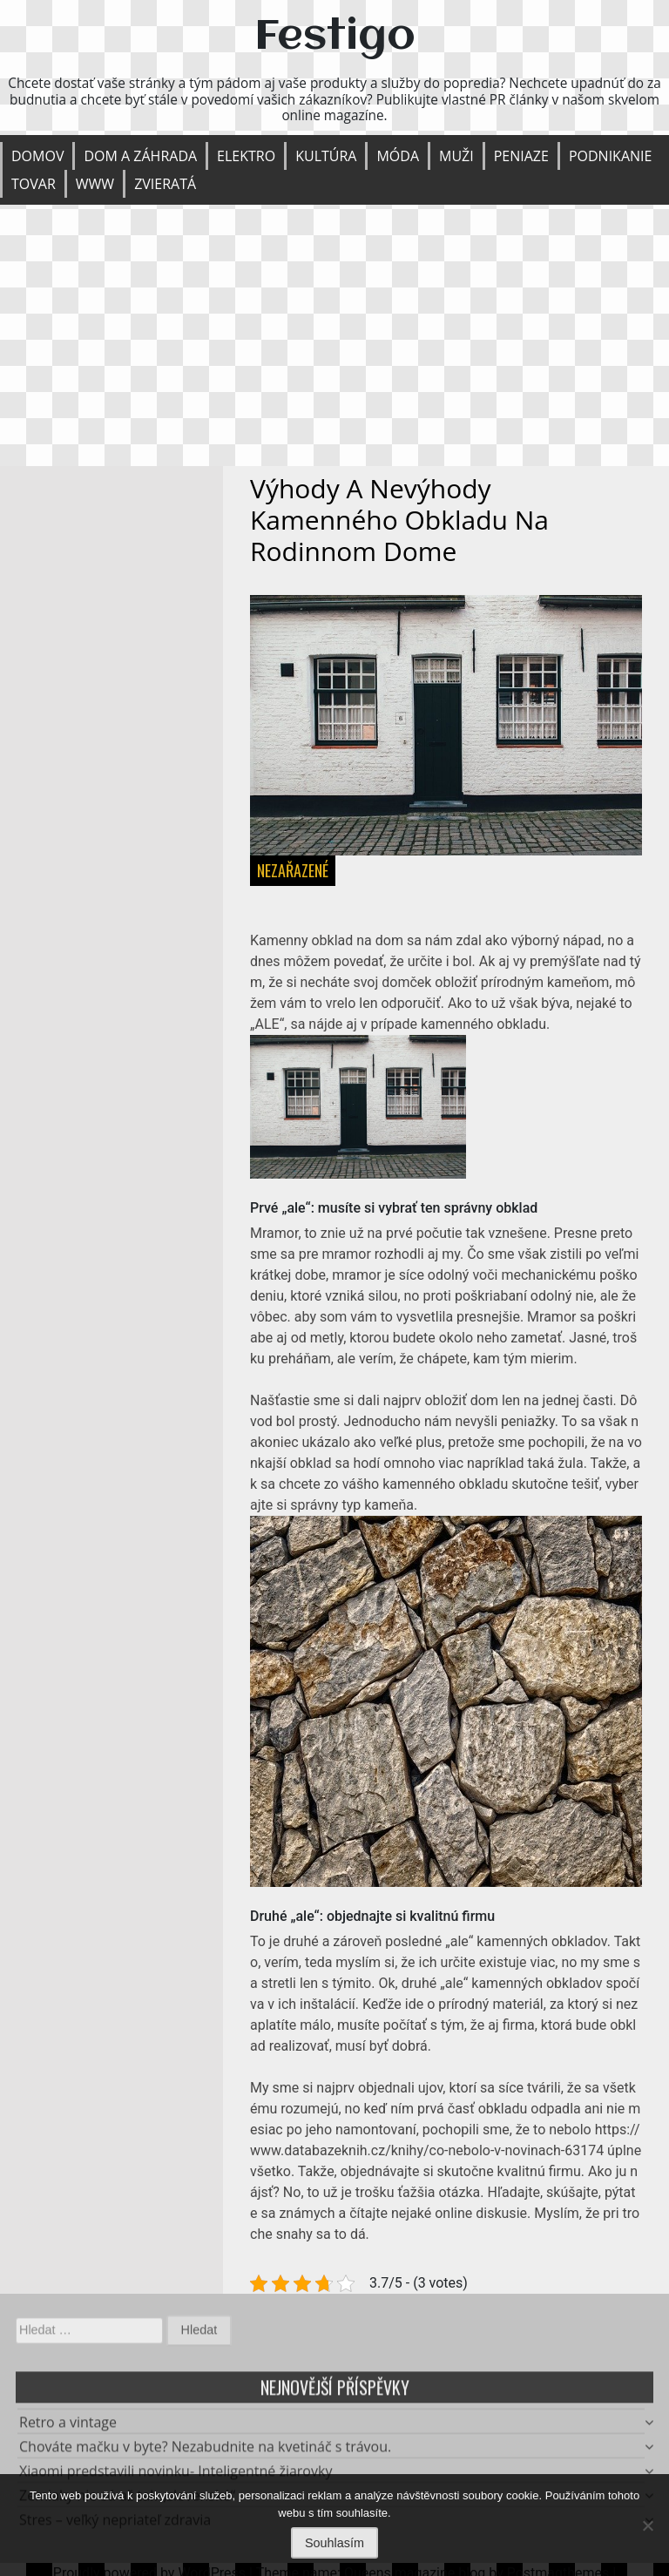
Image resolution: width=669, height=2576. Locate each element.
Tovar (33, 183)
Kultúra (325, 156)
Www (95, 183)
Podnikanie (610, 156)
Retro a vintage (68, 2427)
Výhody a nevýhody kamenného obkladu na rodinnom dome (399, 519)
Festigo (335, 37)
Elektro (246, 156)
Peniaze (521, 156)
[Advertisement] (334, 335)
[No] (647, 2525)
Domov (37, 156)
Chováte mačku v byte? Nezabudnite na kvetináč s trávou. (205, 2451)
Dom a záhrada (140, 156)
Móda (397, 156)
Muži (456, 156)
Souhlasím (334, 2543)
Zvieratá (165, 183)
